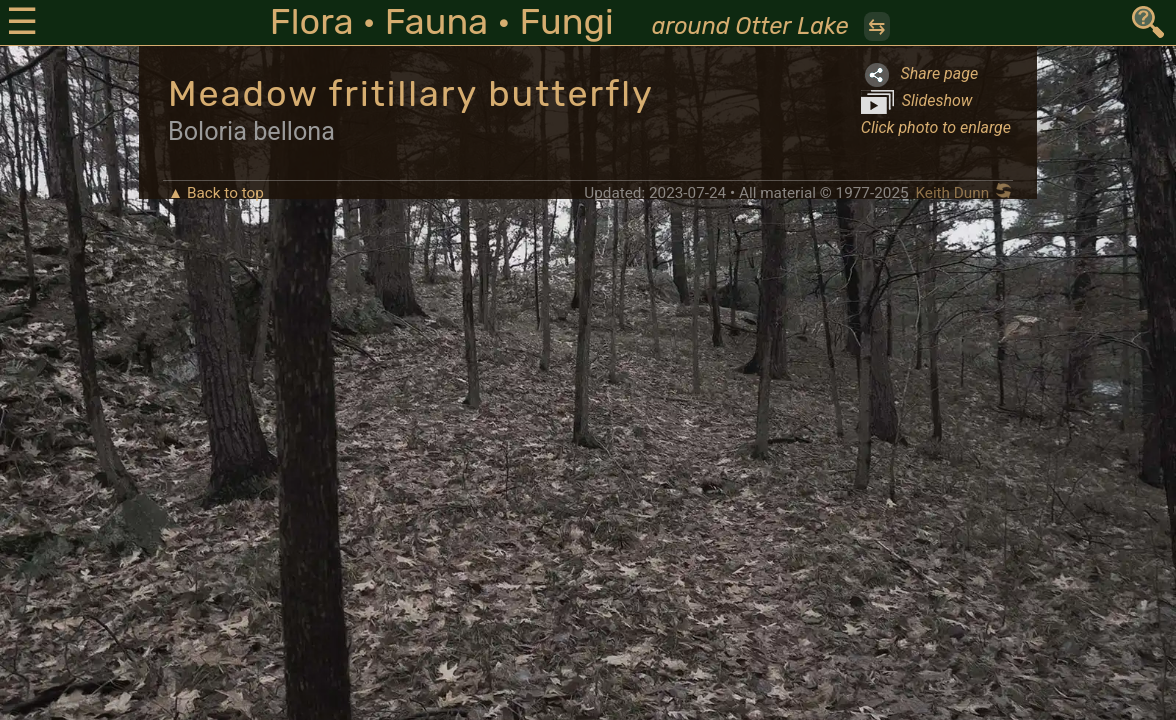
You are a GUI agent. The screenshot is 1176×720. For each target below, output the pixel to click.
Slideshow (917, 102)
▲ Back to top (216, 193)
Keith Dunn (952, 193)
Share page (919, 75)
